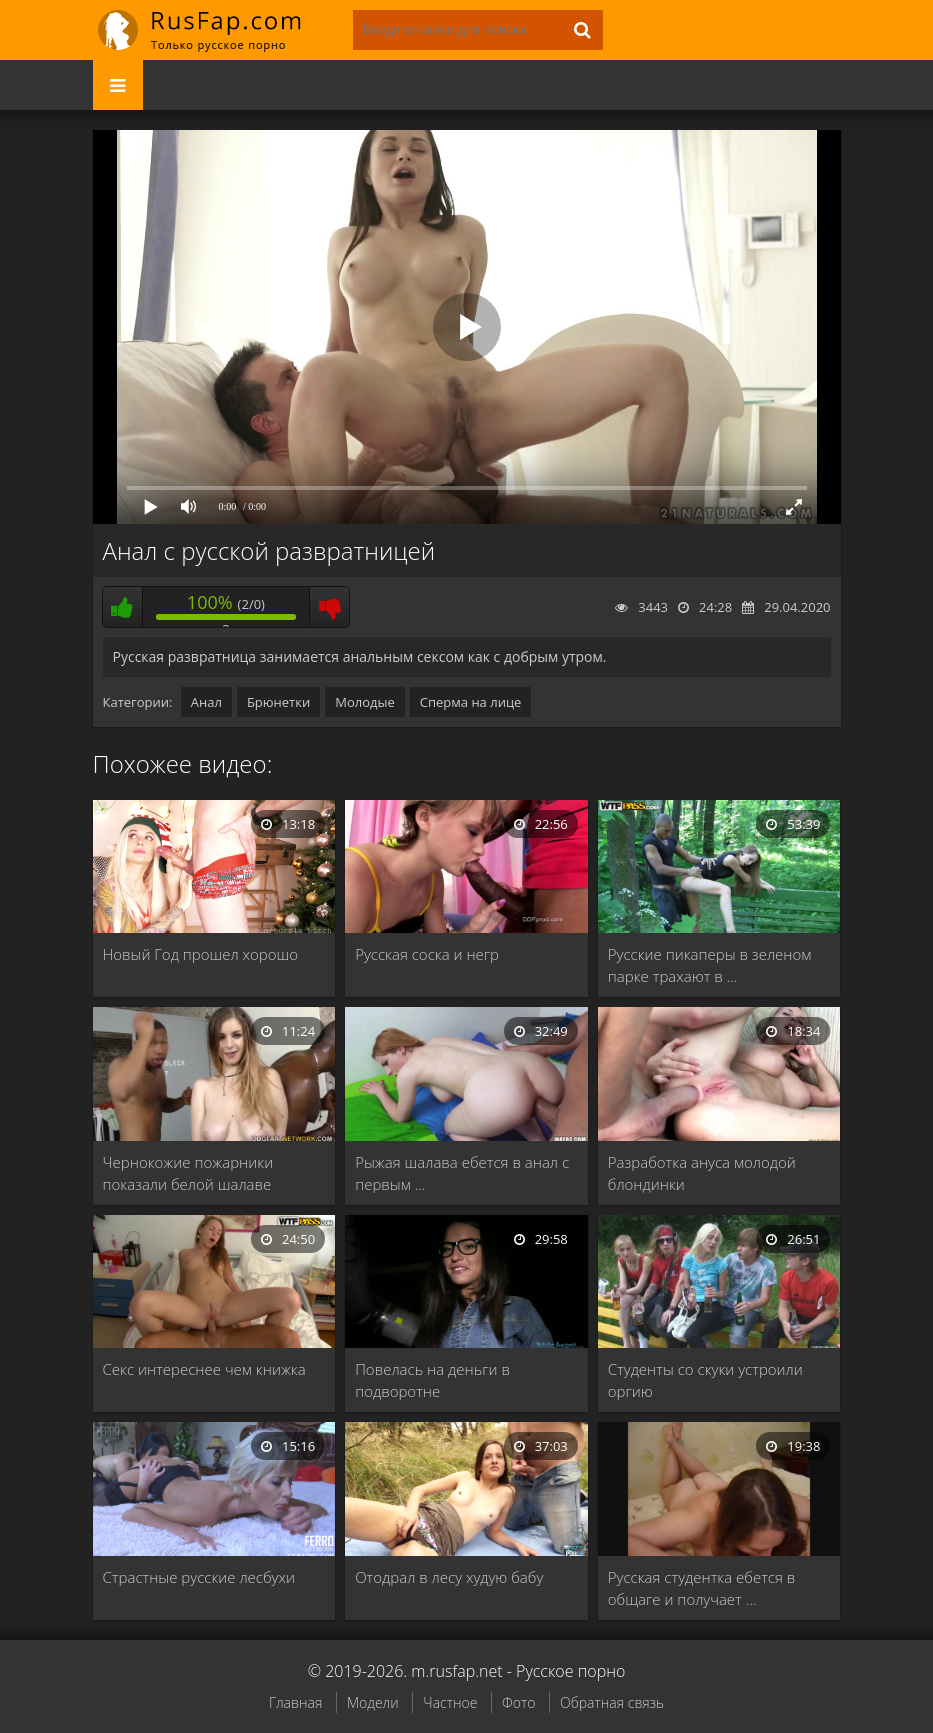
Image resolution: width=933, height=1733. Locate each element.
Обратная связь (612, 1702)
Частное (450, 1702)
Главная (295, 1702)
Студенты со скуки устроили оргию (705, 1380)
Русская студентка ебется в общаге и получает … (702, 1588)
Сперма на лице (471, 702)
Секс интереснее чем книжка (204, 1369)
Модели (373, 1702)
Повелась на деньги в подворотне (432, 1380)
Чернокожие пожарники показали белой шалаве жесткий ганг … (188, 1173)
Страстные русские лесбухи (199, 1577)
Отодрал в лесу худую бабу (449, 1577)
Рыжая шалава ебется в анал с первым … (462, 1173)
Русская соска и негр (427, 954)
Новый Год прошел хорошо (201, 954)
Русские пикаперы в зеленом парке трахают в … (710, 965)
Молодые (365, 702)
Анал (206, 702)
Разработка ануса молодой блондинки (702, 1173)
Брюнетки (278, 702)
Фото (518, 1702)
